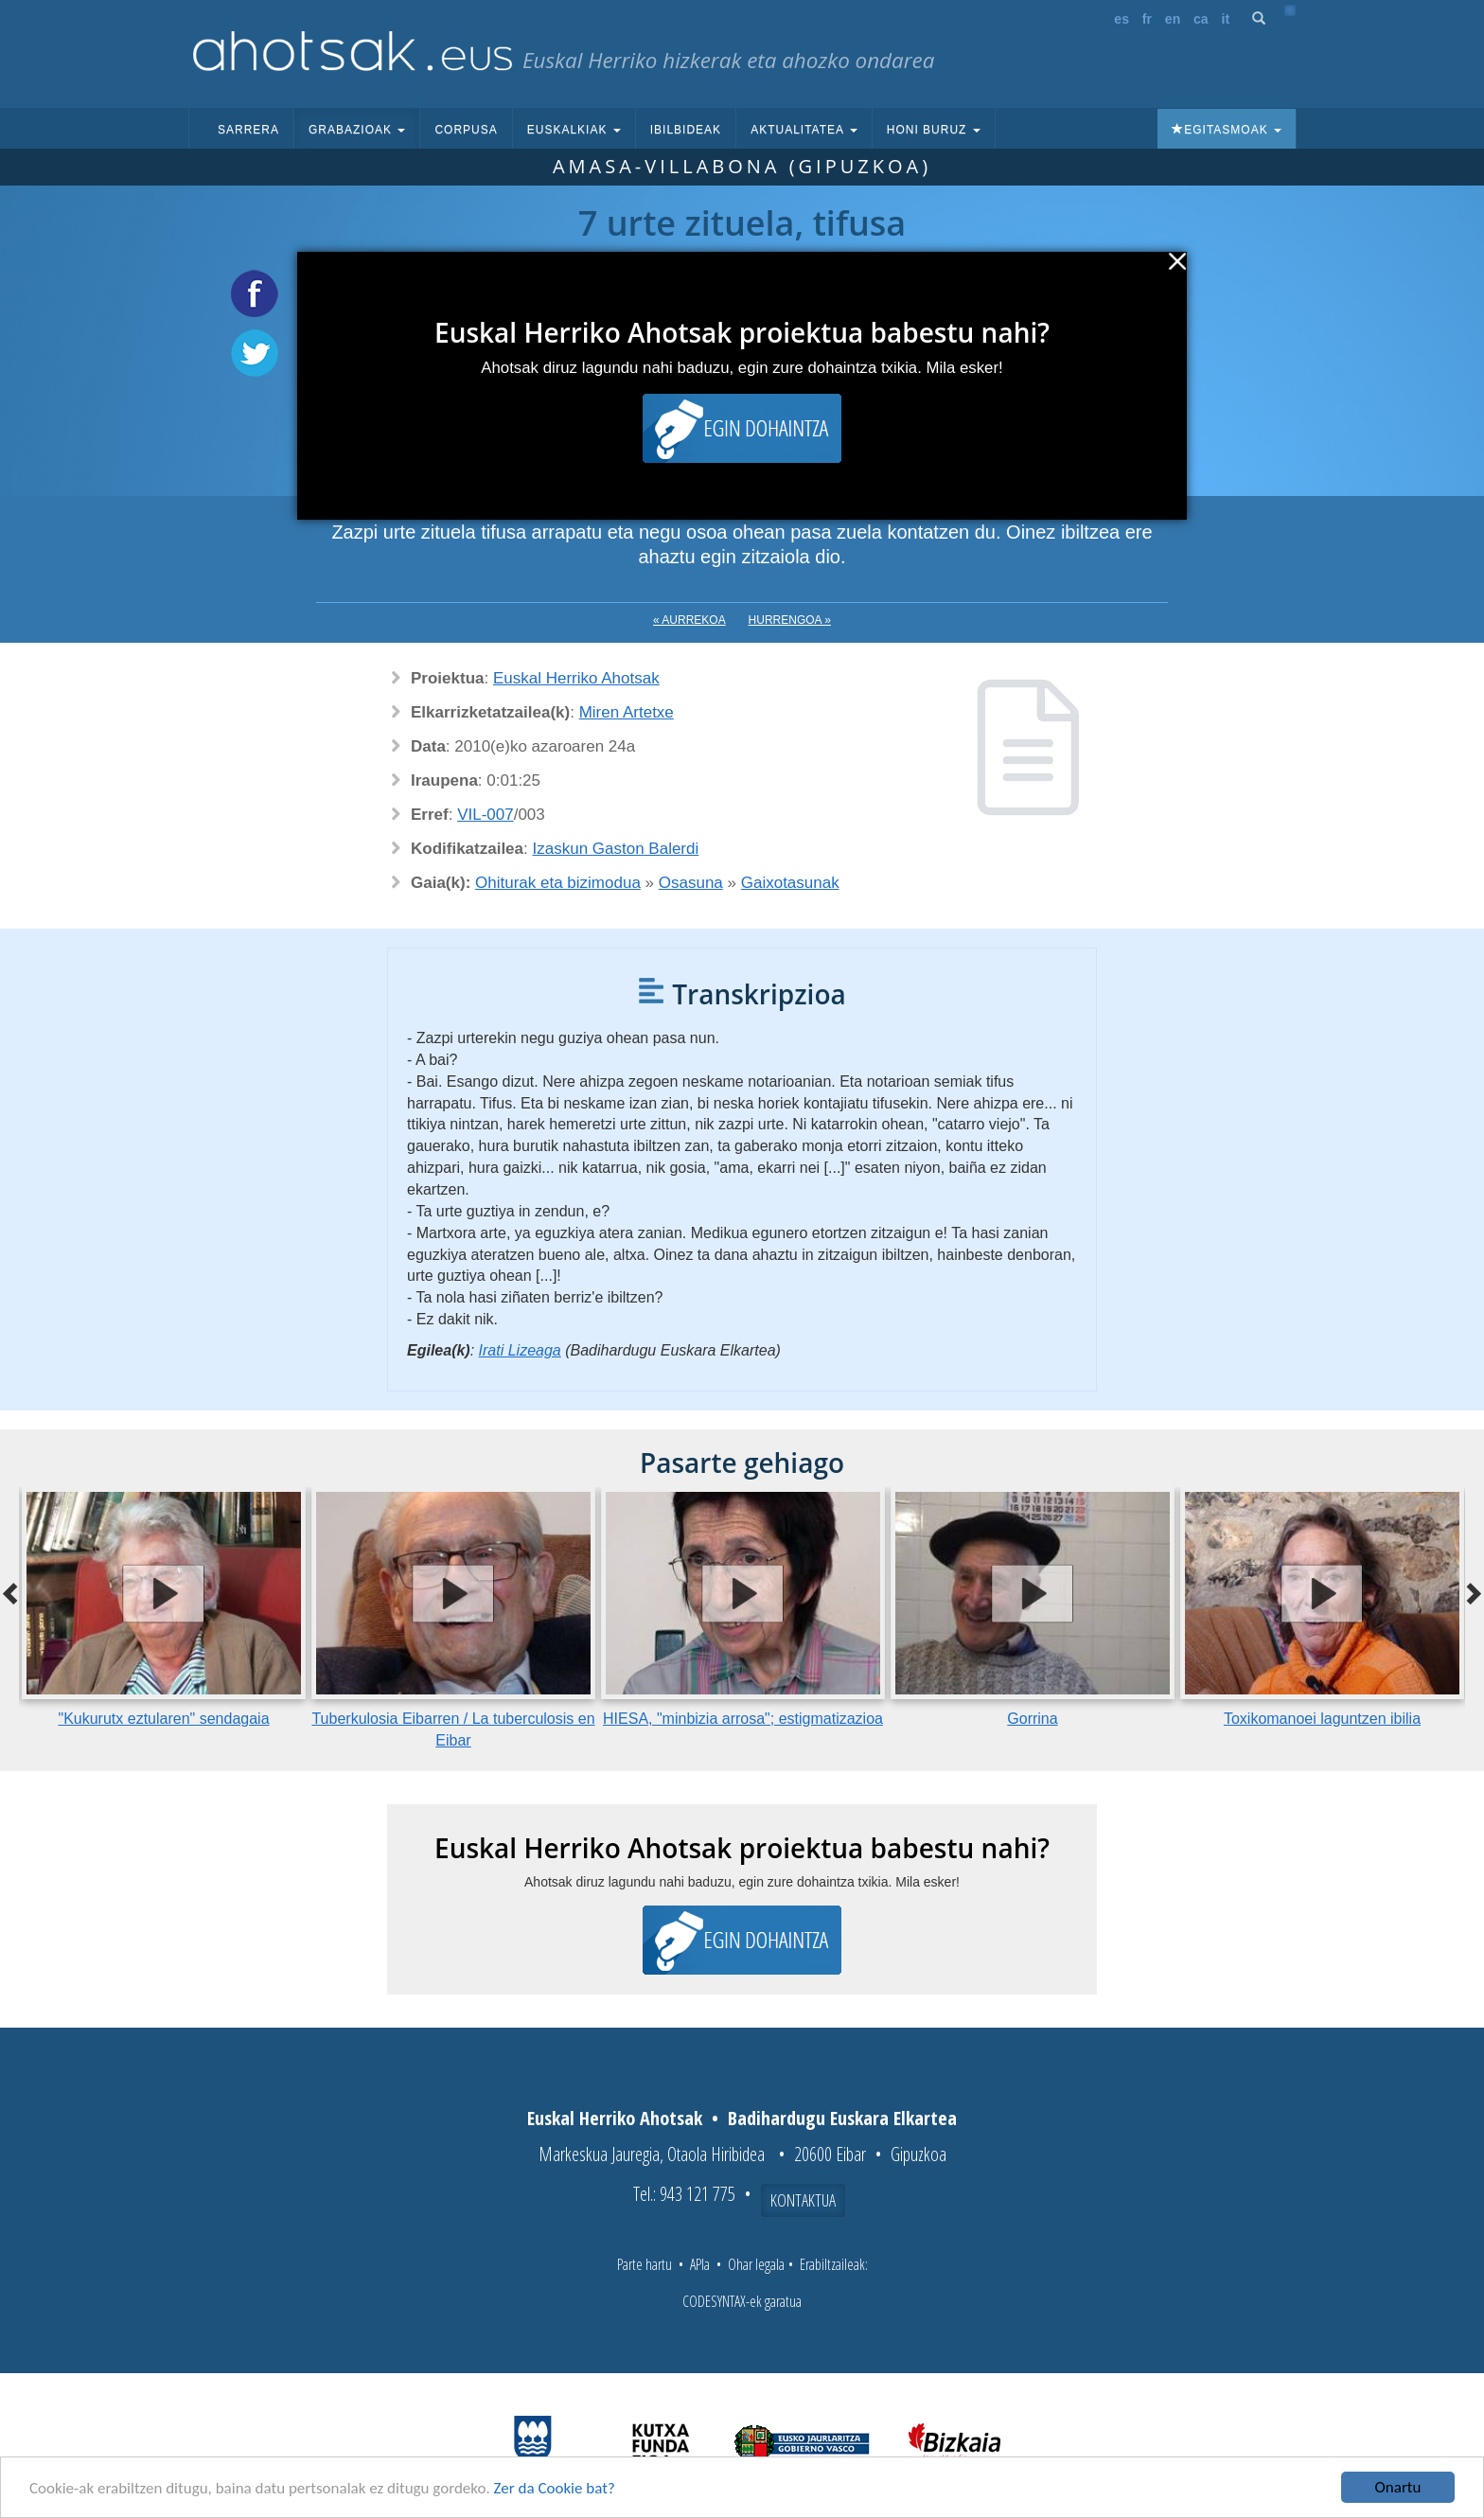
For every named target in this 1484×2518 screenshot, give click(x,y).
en (1172, 19)
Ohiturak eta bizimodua (558, 883)
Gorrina (1032, 1719)
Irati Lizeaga (520, 1350)
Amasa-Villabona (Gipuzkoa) (742, 166)
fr (1147, 19)
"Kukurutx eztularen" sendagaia (163, 1719)
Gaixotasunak (790, 883)
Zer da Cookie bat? (554, 2490)
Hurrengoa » (790, 620)
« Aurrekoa (689, 620)
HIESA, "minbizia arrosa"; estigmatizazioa (743, 1719)
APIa (700, 2264)
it (1226, 19)
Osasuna (691, 883)
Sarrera (248, 129)
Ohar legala (756, 2264)
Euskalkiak (574, 129)
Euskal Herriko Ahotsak (576, 678)
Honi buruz (933, 129)
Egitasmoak (1226, 129)
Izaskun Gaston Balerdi (616, 849)
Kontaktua (803, 2200)
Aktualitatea (804, 129)
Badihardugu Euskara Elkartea (842, 2118)
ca (1201, 19)
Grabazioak (357, 129)
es (1121, 19)
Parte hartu (644, 2264)
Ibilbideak (685, 129)
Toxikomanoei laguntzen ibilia (1322, 1719)
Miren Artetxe (626, 712)
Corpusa (465, 129)
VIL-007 (485, 815)
